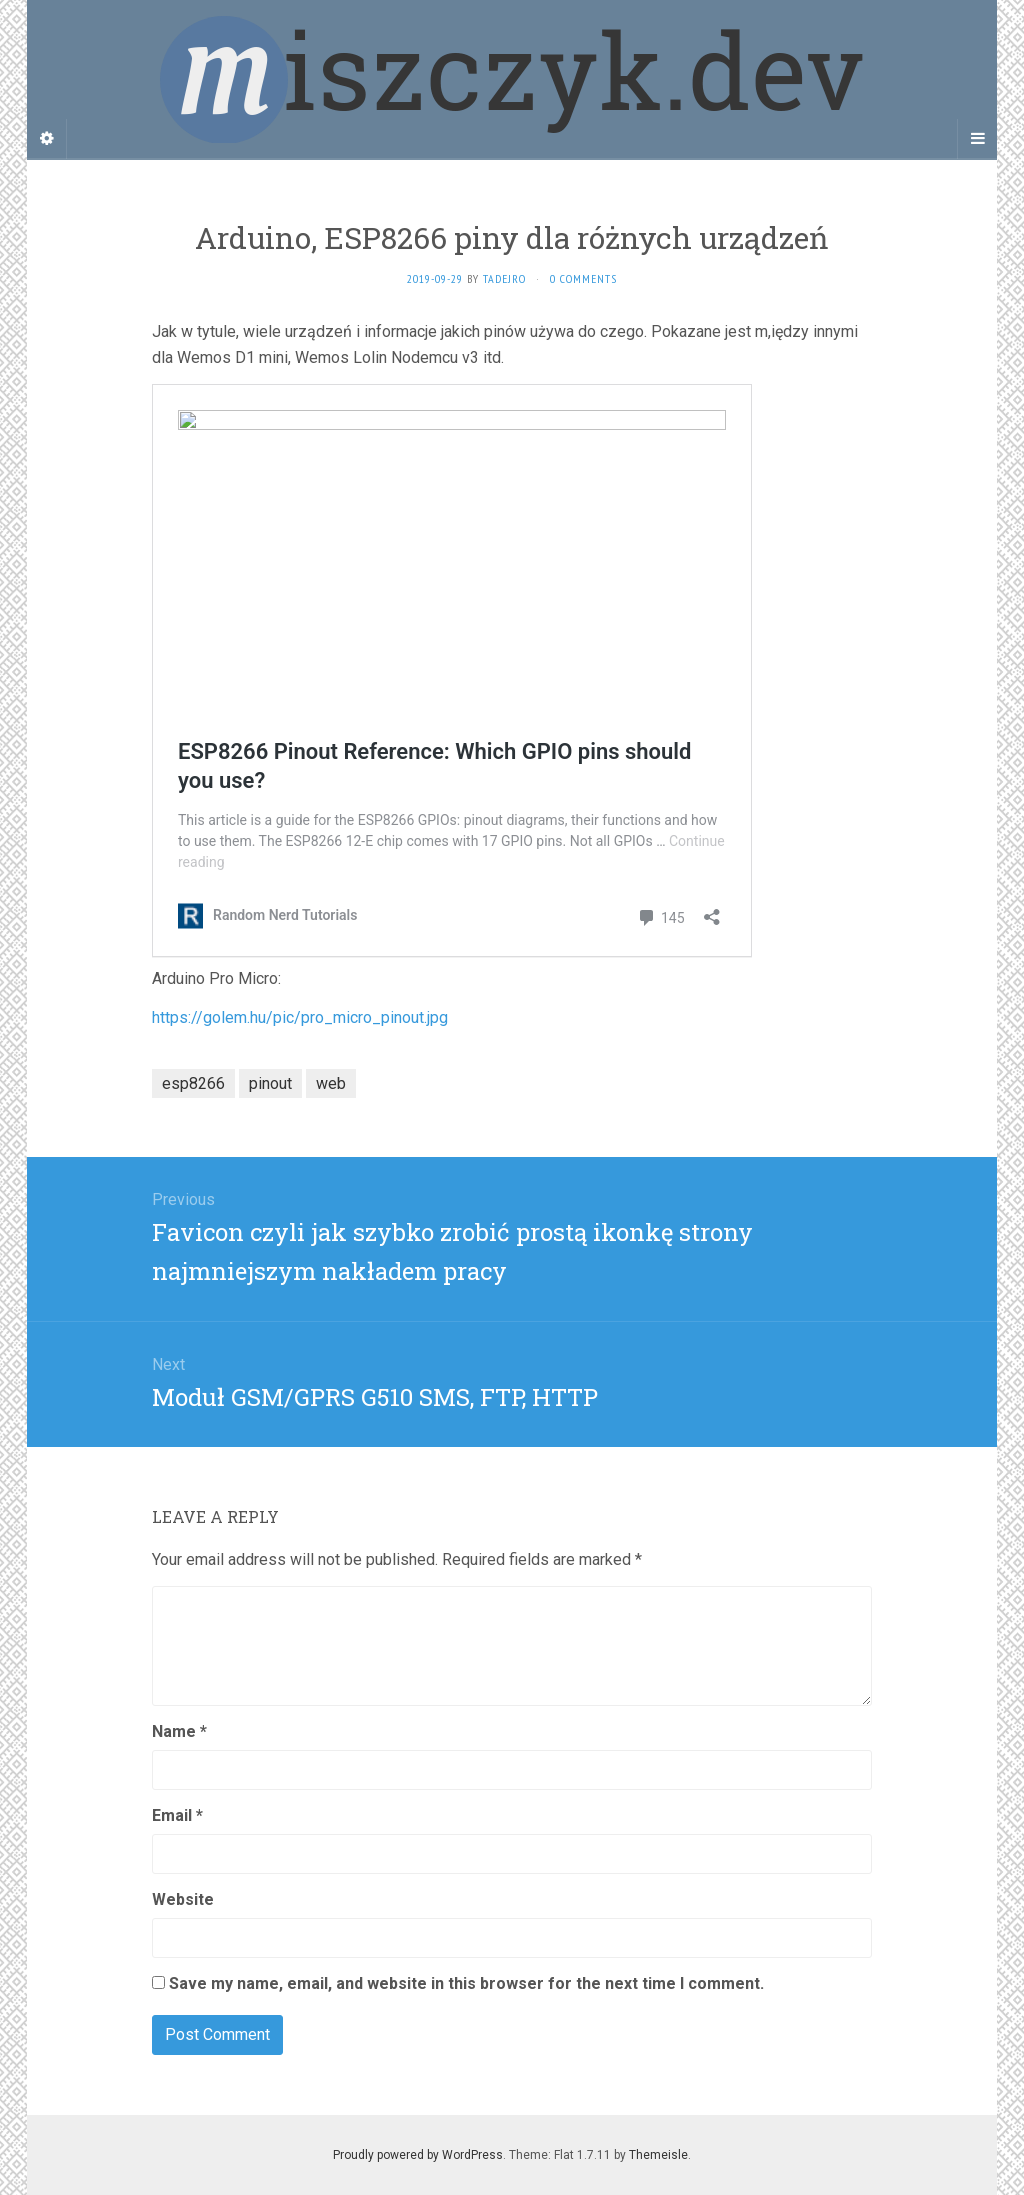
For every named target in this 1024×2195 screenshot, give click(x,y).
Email (177, 1815)
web (331, 1083)
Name (179, 1731)
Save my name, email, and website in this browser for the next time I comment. (466, 1983)
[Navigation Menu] (977, 139)
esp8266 (193, 1083)
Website (183, 1899)
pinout (270, 1083)
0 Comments (583, 278)
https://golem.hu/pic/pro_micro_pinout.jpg (300, 1017)
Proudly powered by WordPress (418, 2155)
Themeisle (658, 2155)
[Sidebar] (47, 139)
